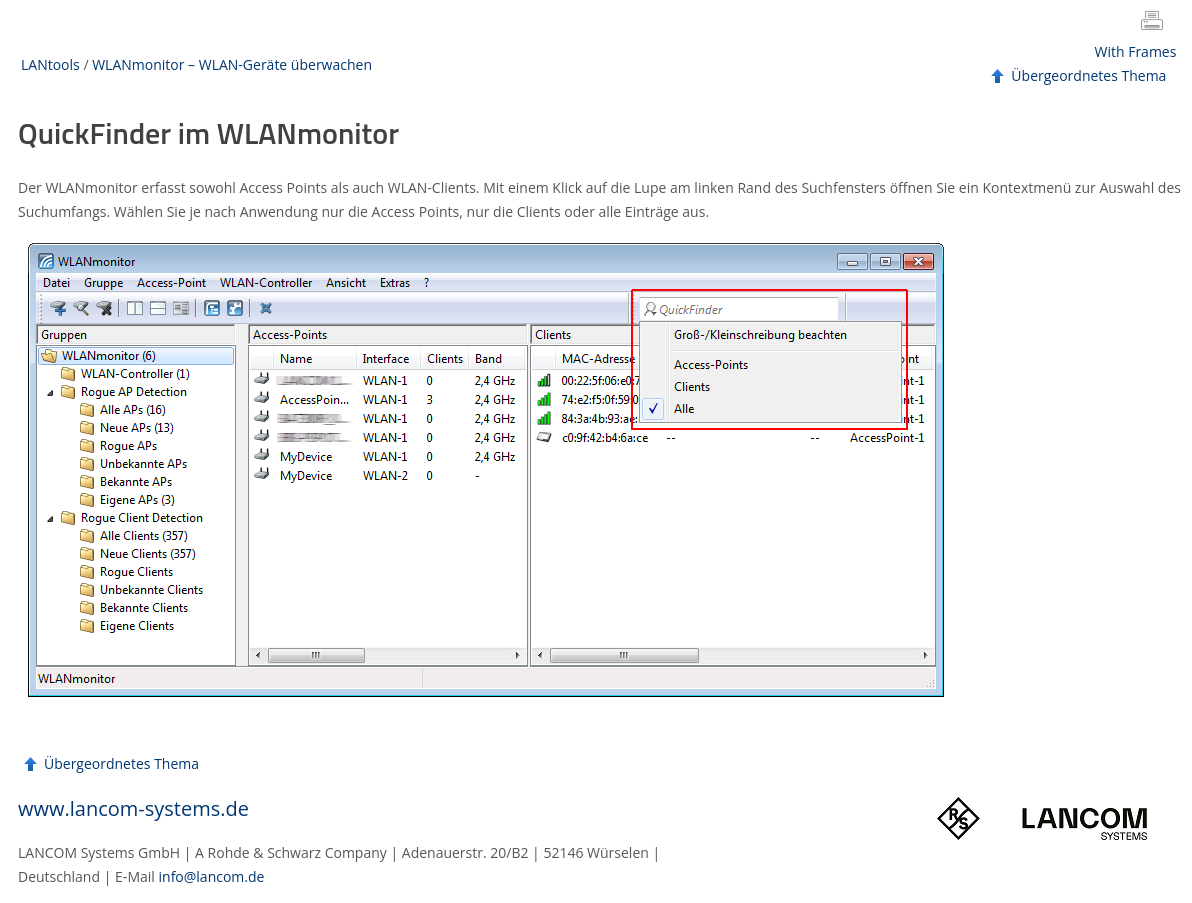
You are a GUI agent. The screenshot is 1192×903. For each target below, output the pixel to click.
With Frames (1136, 51)
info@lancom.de (212, 876)
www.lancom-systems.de (133, 808)
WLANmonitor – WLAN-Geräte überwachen (232, 64)
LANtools (50, 64)
